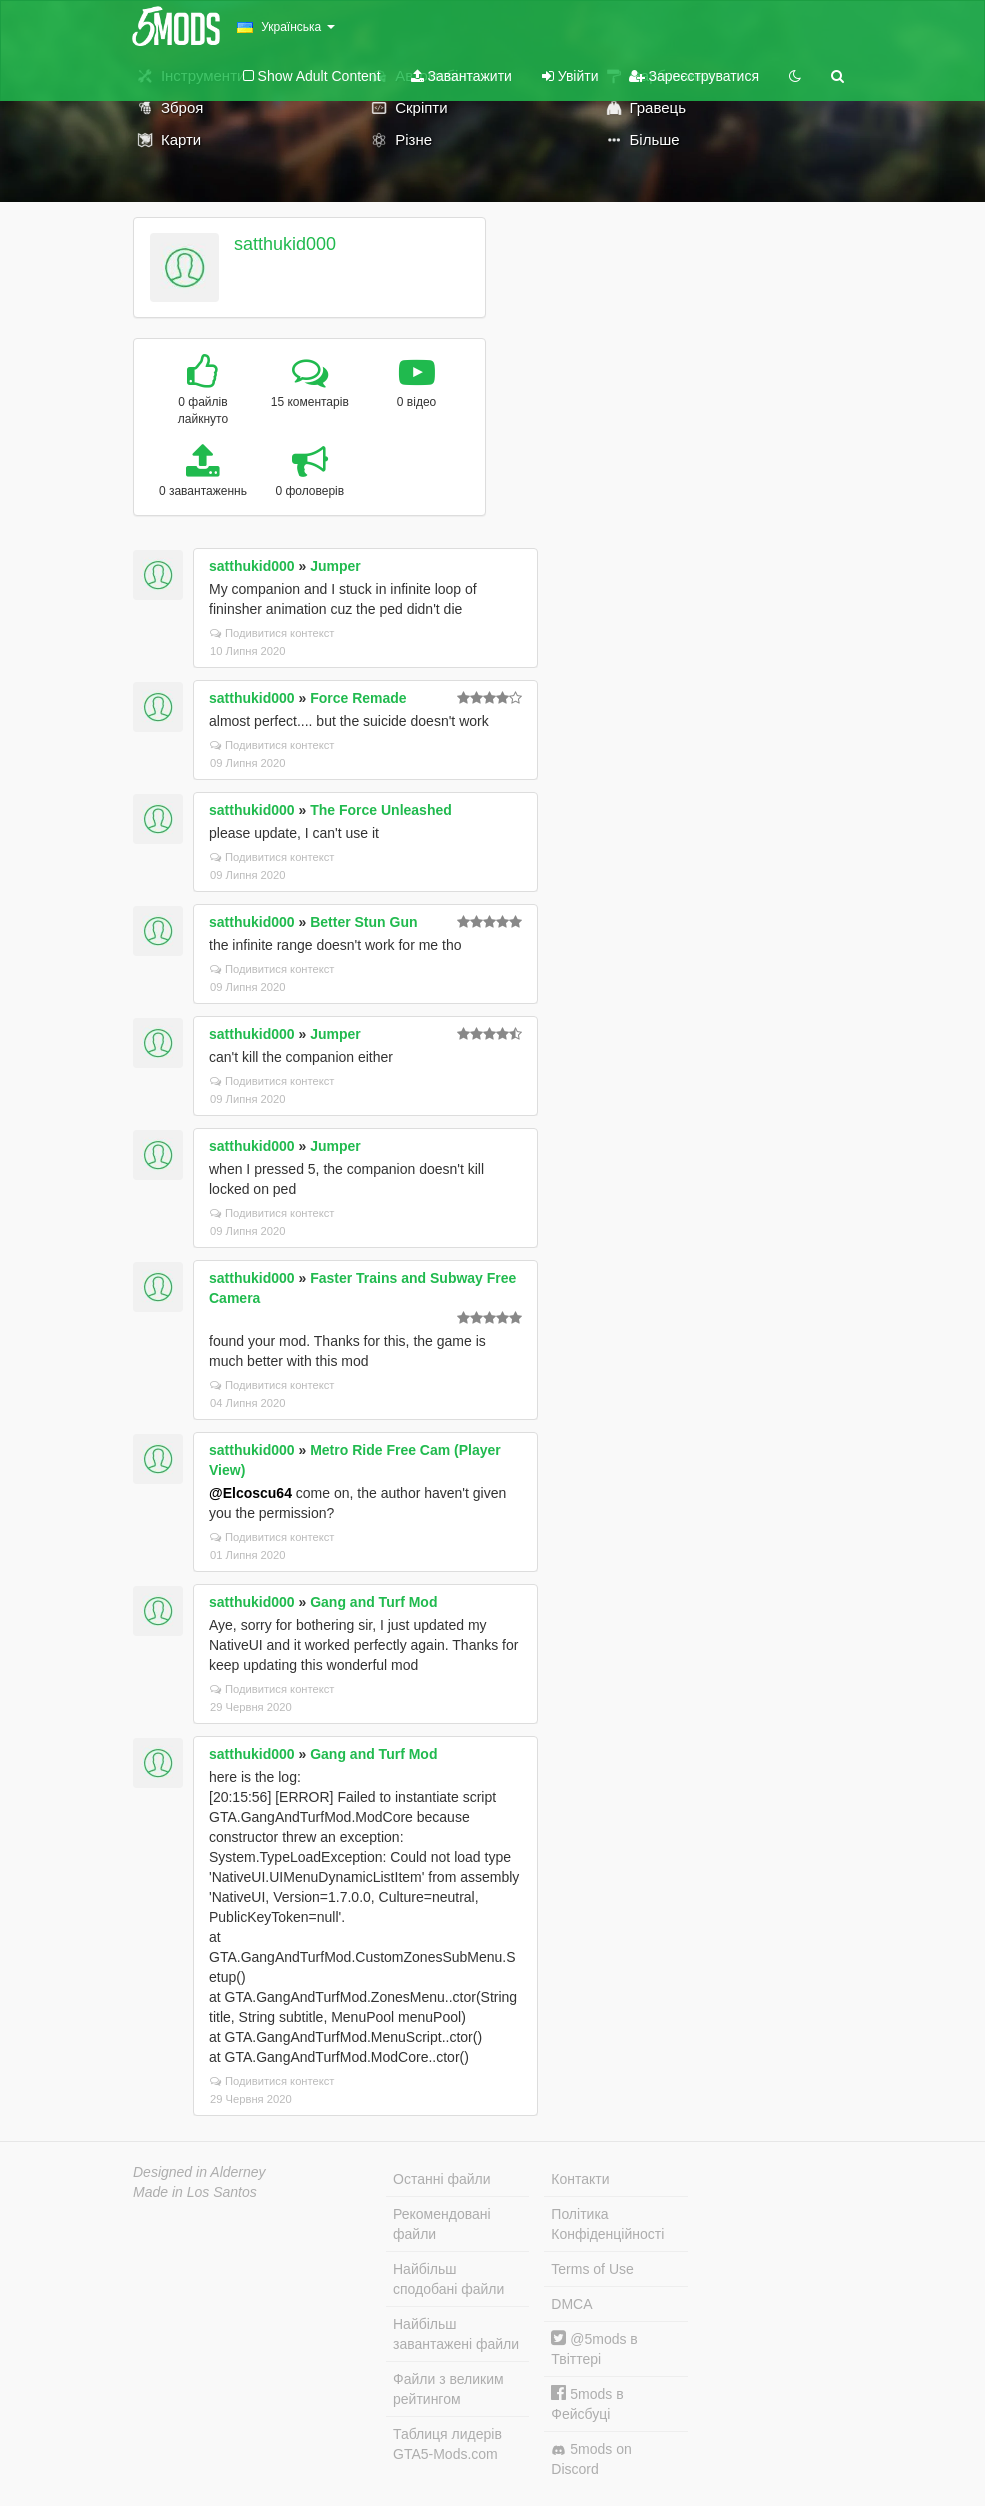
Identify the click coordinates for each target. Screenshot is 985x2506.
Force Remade (358, 698)
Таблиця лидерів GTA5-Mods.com (447, 2444)
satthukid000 (285, 244)
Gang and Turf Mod (373, 1602)
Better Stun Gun (363, 922)
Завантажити (461, 76)
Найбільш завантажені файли (456, 2334)
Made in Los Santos (195, 2192)
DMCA (571, 2304)
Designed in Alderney (199, 2172)
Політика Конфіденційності (607, 2224)
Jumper (335, 566)
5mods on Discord (591, 2459)
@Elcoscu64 (250, 1493)
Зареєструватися (694, 76)
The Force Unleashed (381, 810)
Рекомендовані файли (442, 2224)
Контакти (580, 2179)
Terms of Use (592, 2269)
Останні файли (442, 2179)
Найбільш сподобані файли (448, 2279)
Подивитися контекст (272, 633)
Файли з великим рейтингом (448, 2389)
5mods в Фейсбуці (587, 2403)
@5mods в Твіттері (594, 2348)
